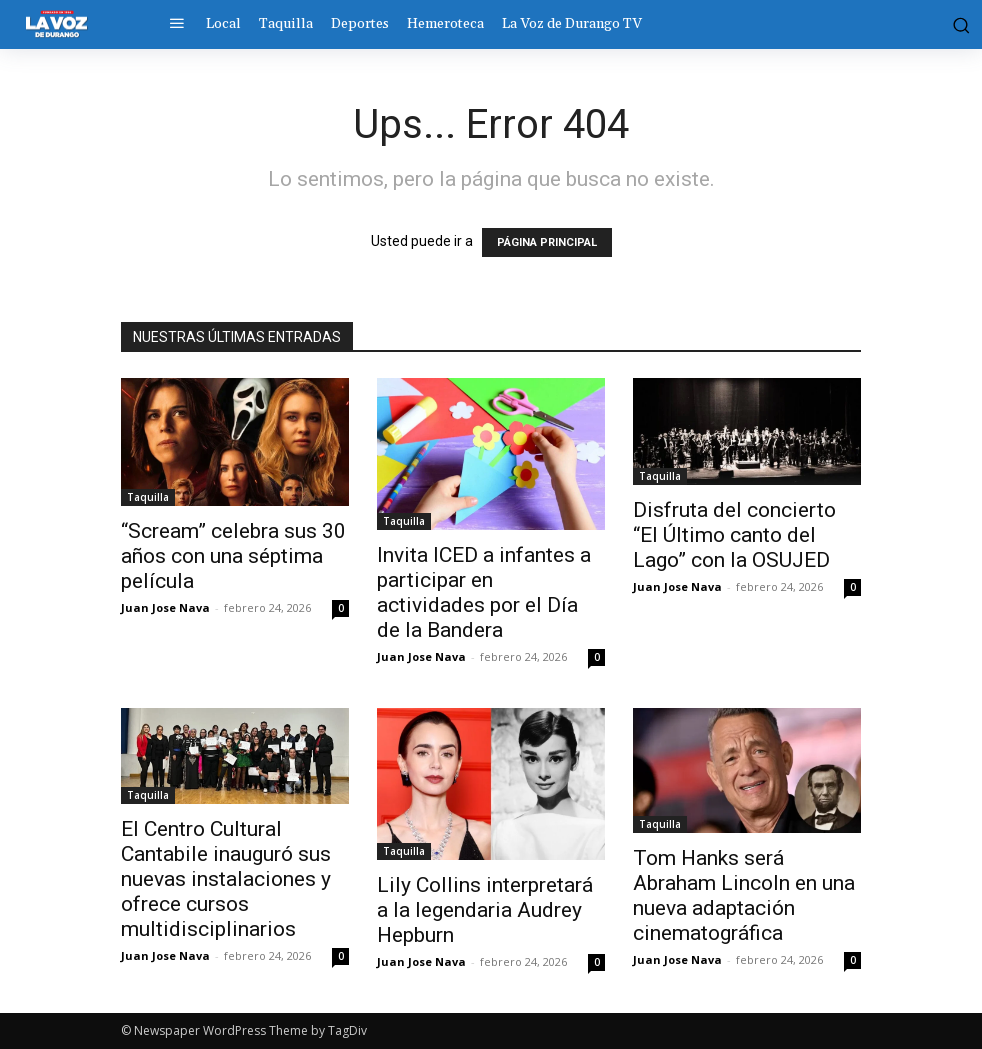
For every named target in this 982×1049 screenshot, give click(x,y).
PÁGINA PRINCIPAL (547, 242)
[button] (952, 24)
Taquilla (148, 497)
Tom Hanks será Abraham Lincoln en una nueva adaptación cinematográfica (744, 895)
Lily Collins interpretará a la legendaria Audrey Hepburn (485, 910)
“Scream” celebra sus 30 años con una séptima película (233, 556)
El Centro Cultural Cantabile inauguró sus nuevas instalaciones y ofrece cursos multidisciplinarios (226, 879)
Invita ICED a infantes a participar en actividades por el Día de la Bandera (484, 592)
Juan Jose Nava (165, 607)
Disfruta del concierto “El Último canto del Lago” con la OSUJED (734, 535)
